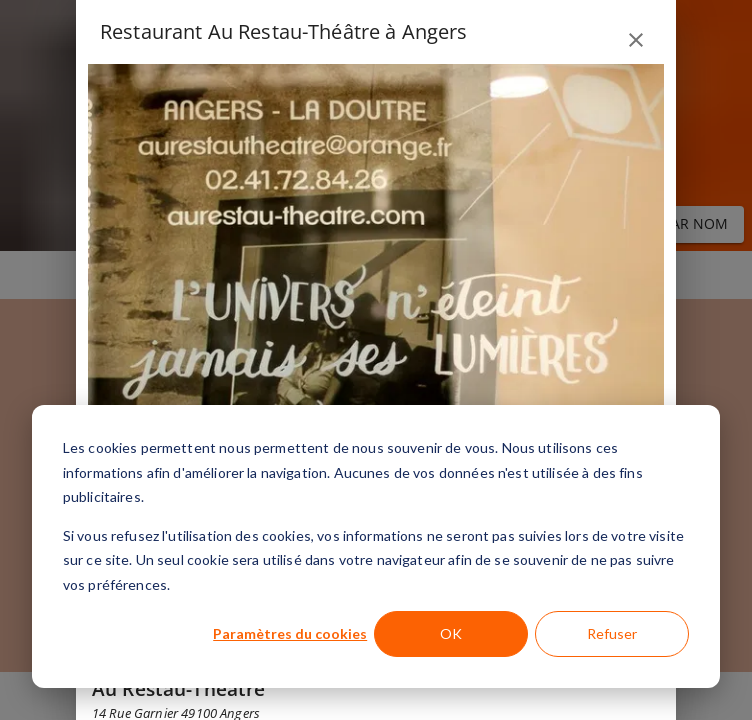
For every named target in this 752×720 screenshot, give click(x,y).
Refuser (612, 633)
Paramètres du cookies (290, 633)
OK (451, 633)
